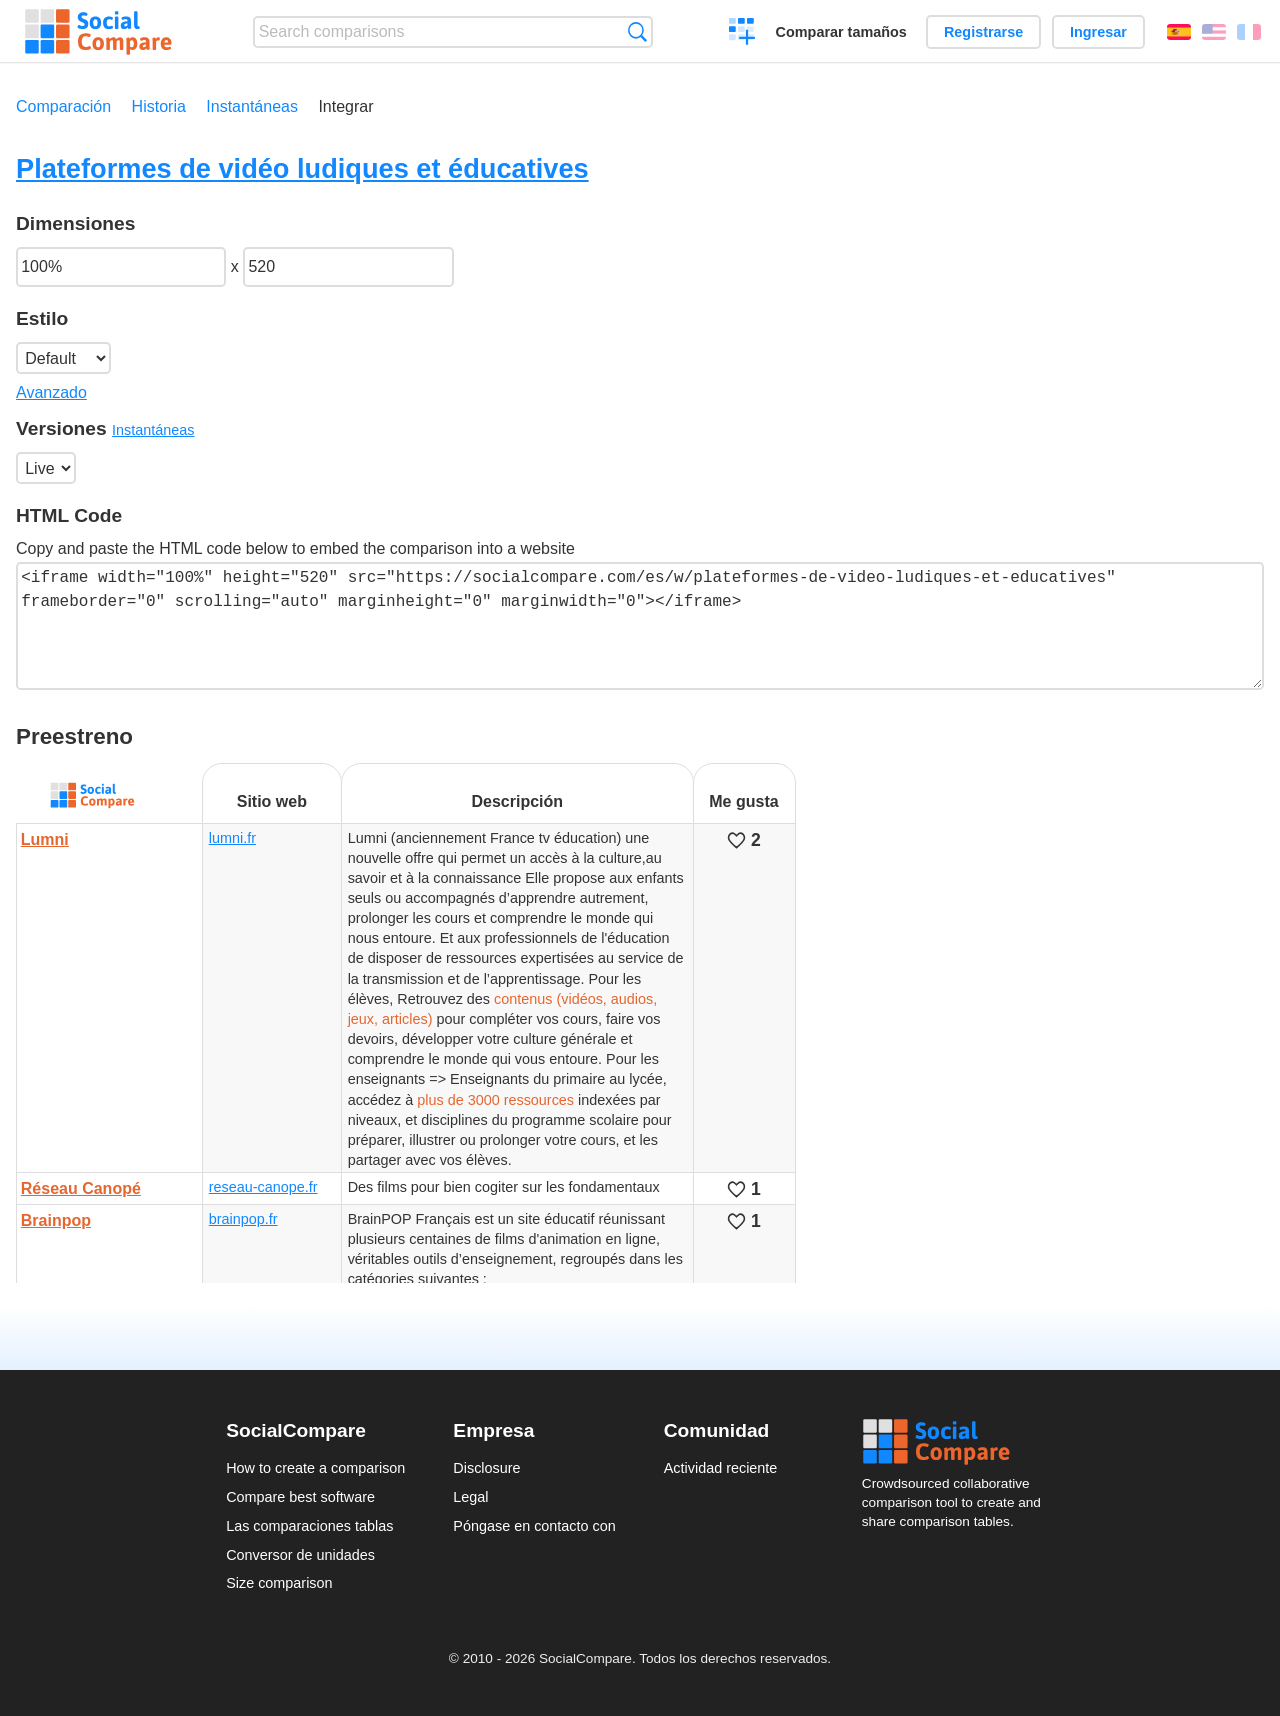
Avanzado (51, 392)
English (1214, 32)
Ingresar (1098, 32)
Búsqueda (637, 31)
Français (1249, 32)
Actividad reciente (721, 1468)
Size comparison (279, 1583)
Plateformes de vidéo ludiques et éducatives (302, 168)
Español (1179, 32)
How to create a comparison (315, 1468)
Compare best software (300, 1497)
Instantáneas (252, 106)
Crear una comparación (742, 34)
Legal (470, 1497)
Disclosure (486, 1468)
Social (958, 1442)
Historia (159, 106)
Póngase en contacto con (534, 1526)
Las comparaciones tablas (309, 1526)
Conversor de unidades (300, 1555)
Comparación (63, 106)
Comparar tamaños (841, 32)
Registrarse (983, 32)
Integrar (345, 106)
